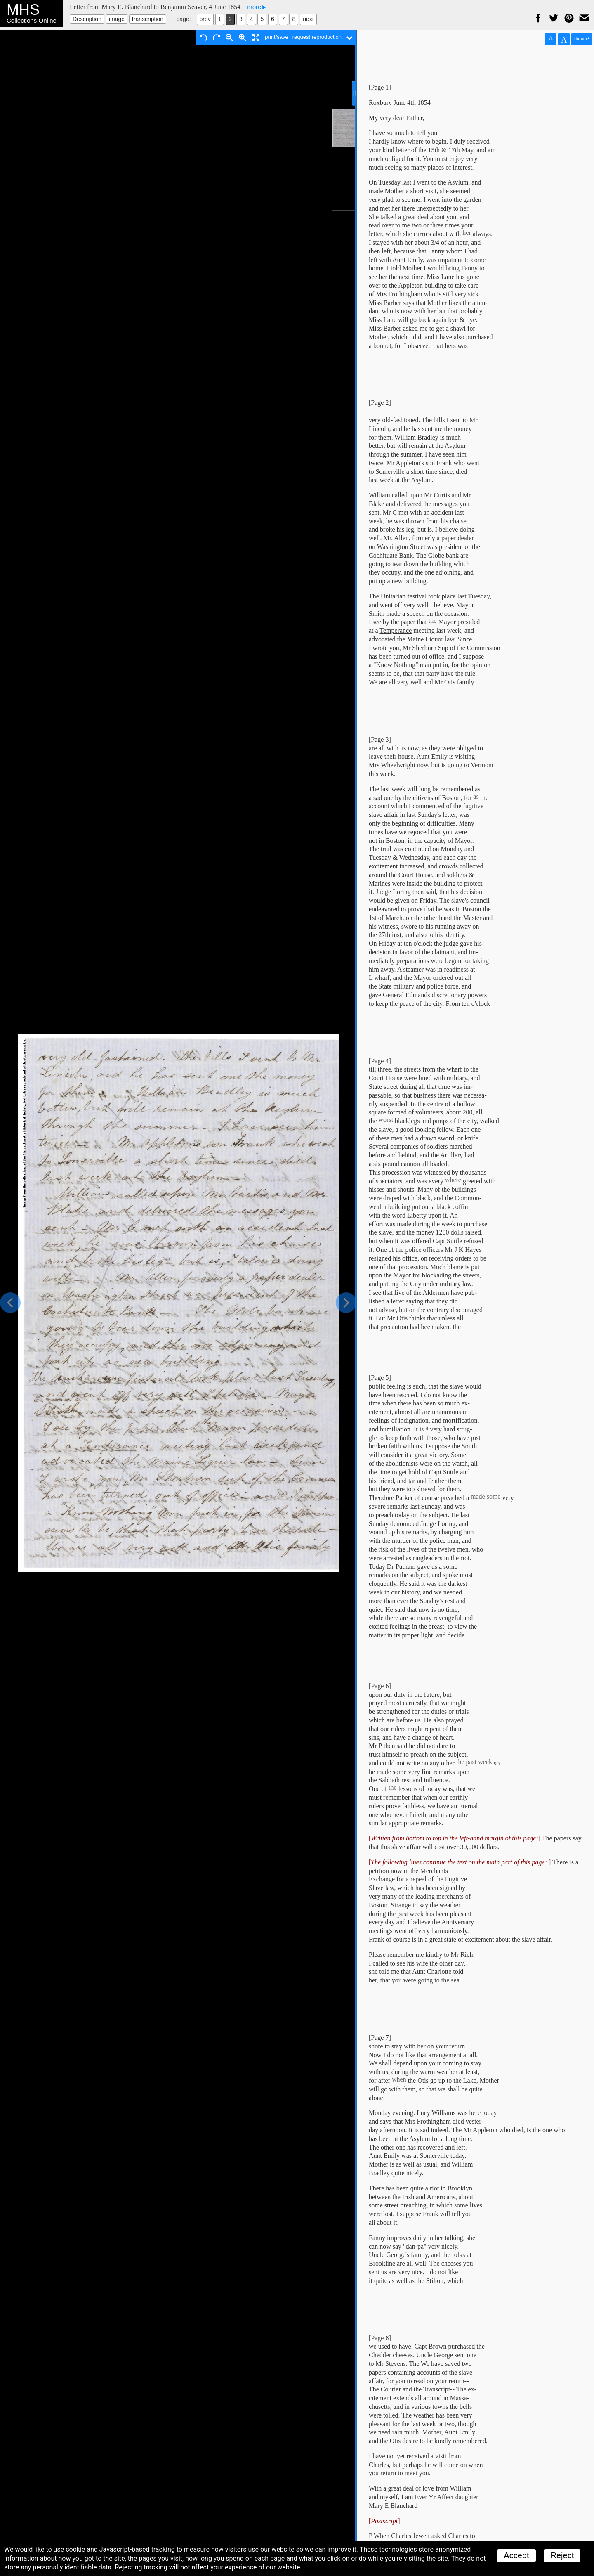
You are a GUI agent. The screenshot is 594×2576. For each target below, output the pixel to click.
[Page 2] (380, 402)
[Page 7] (380, 2037)
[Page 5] (380, 1377)
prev (205, 19)
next (308, 19)
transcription (147, 19)
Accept (516, 2555)
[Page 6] (380, 1685)
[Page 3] (380, 739)
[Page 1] (380, 87)
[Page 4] (380, 1060)
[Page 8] (380, 2338)
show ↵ (581, 39)
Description (87, 19)
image (117, 19)
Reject (562, 2555)
